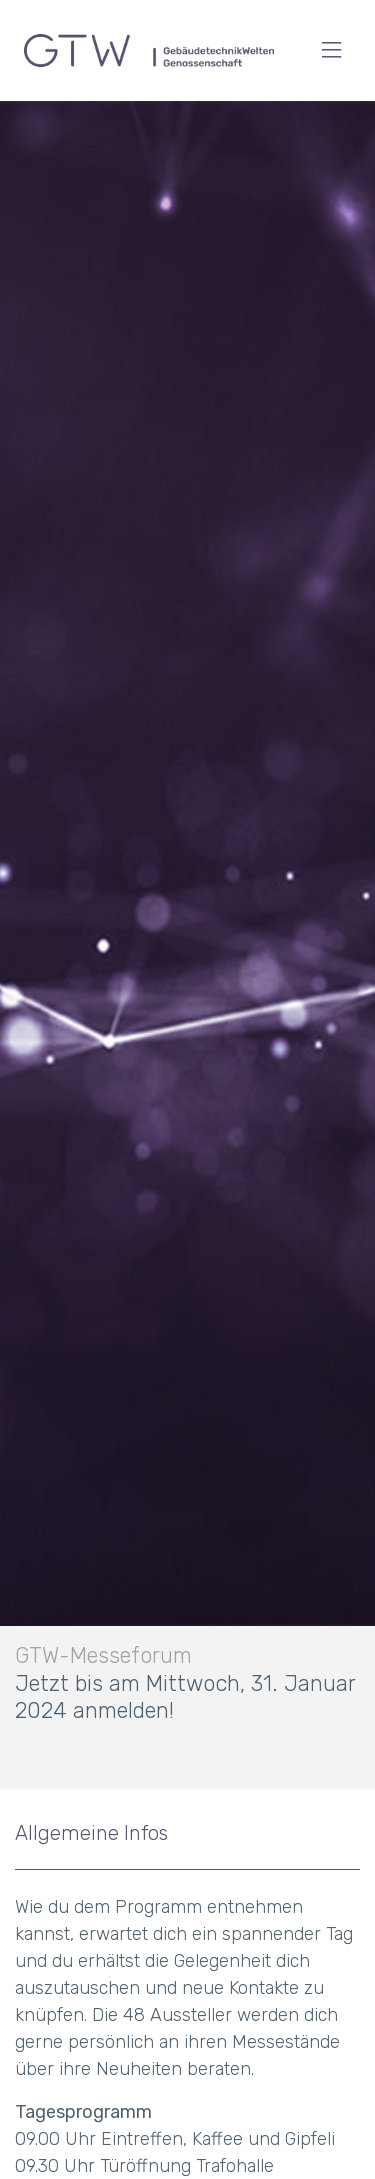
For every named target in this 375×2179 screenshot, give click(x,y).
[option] (187, 945)
